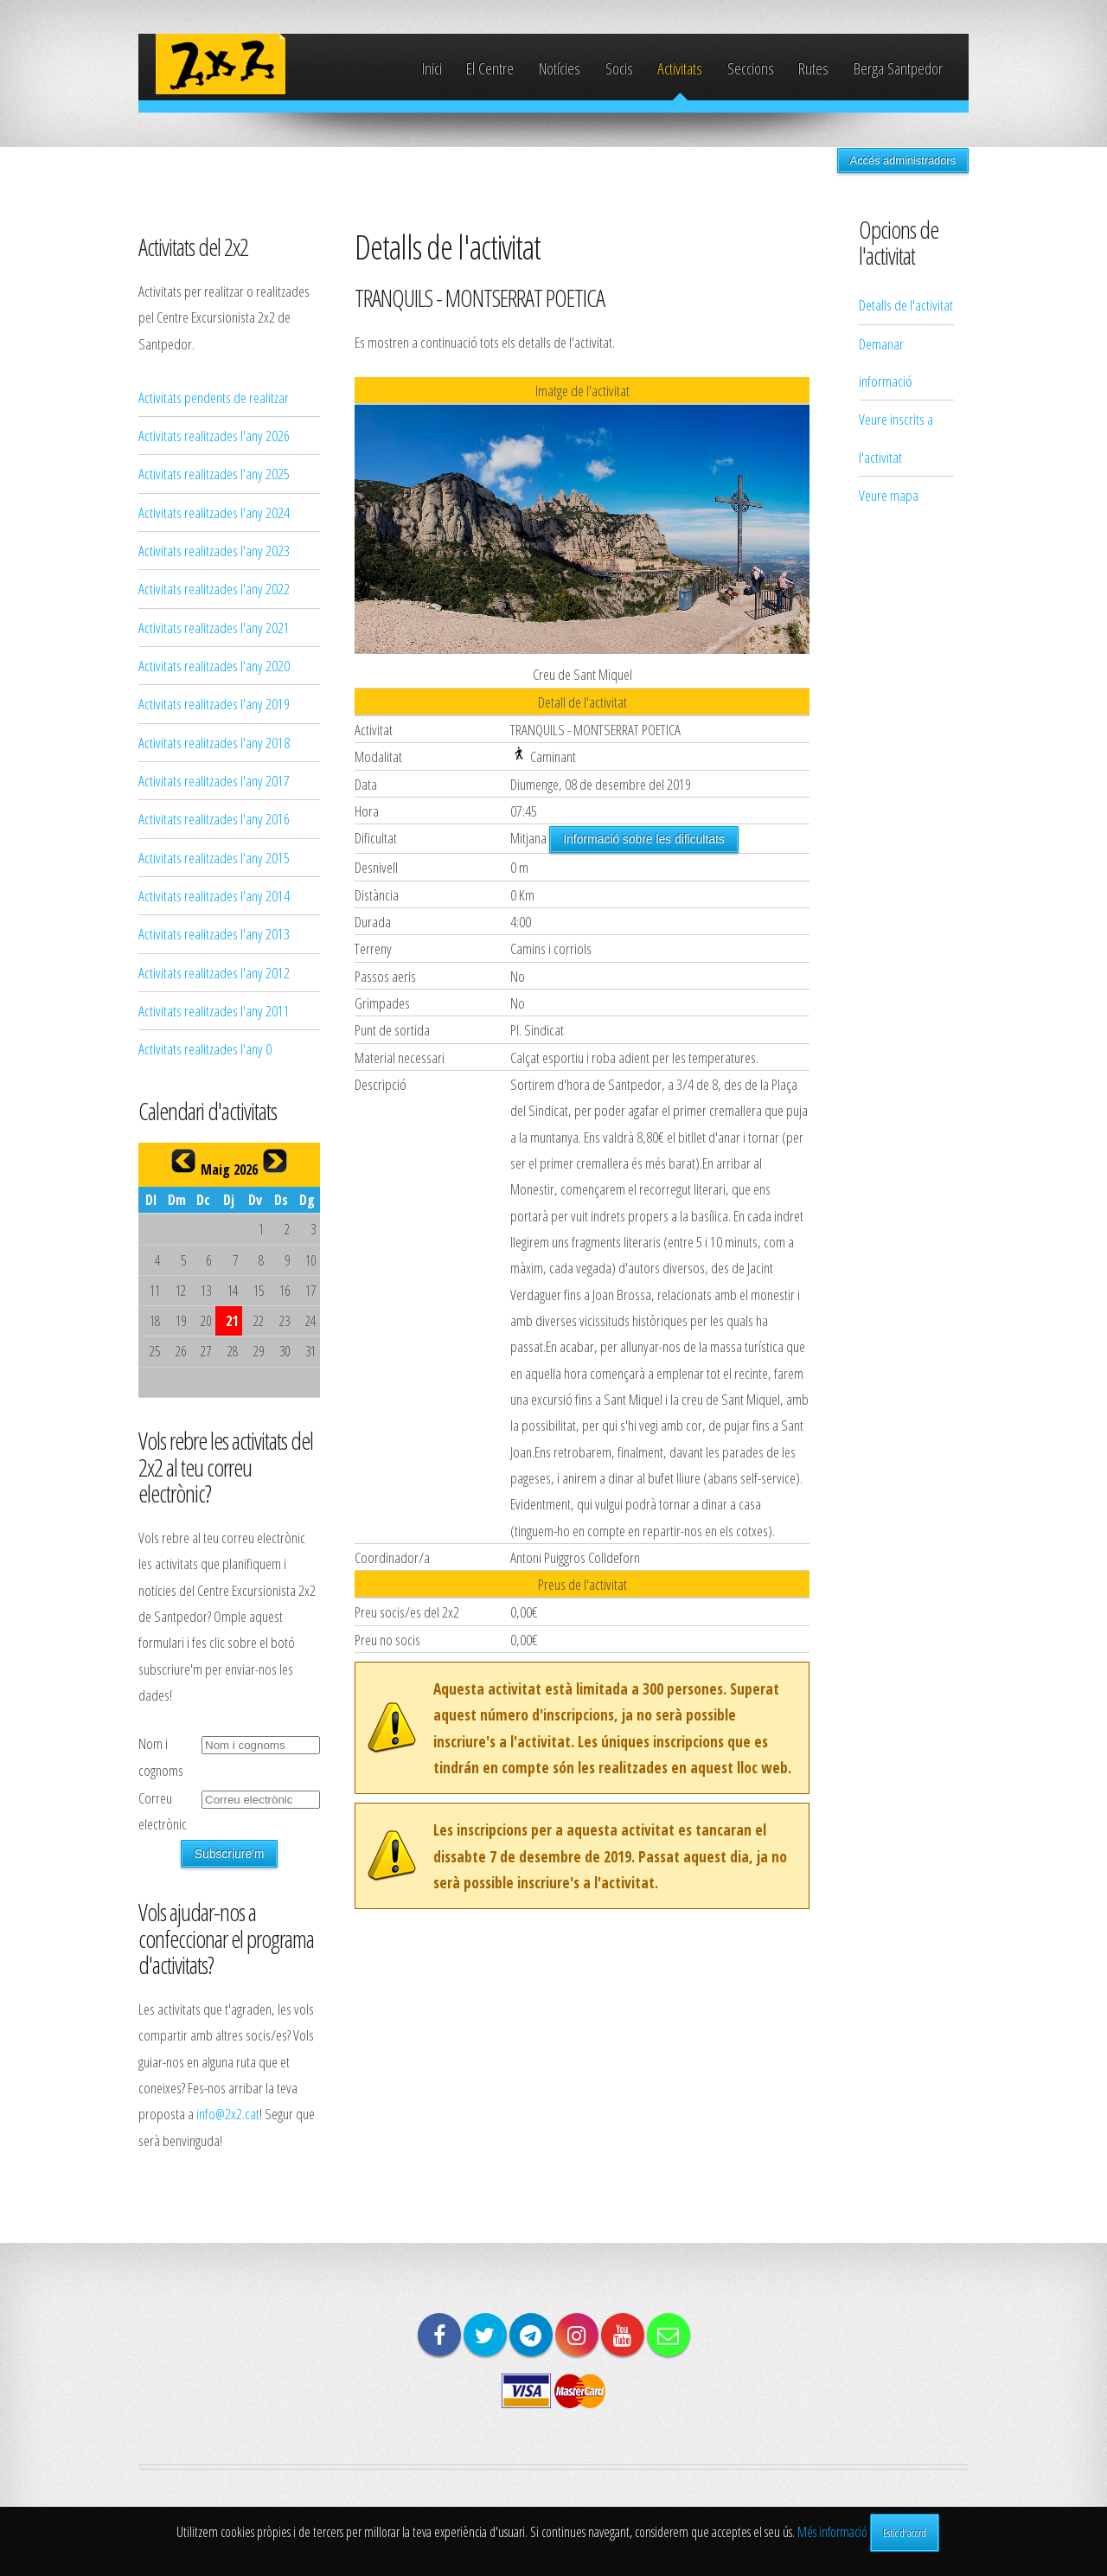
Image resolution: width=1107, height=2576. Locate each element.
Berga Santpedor (898, 68)
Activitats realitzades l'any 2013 (214, 933)
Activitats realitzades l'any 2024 (214, 512)
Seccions (750, 68)
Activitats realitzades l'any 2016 (214, 818)
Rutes (813, 68)
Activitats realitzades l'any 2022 (214, 588)
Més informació (832, 2531)
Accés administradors (903, 160)
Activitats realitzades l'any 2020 (214, 665)
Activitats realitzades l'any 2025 (214, 473)
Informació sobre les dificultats (643, 839)
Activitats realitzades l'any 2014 (214, 895)
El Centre (490, 68)
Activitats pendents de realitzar (213, 397)
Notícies (559, 68)
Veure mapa (888, 494)
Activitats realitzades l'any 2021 (214, 627)
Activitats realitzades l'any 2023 (214, 550)
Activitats (679, 68)
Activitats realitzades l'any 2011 (214, 1010)
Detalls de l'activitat (906, 304)
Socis (619, 68)
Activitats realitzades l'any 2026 (214, 435)
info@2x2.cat (227, 2113)
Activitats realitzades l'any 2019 (214, 703)
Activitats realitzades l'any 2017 (214, 780)
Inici (432, 68)
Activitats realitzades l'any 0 (205, 1048)
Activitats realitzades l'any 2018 (214, 742)
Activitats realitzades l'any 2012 (214, 972)
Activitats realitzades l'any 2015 (214, 857)
